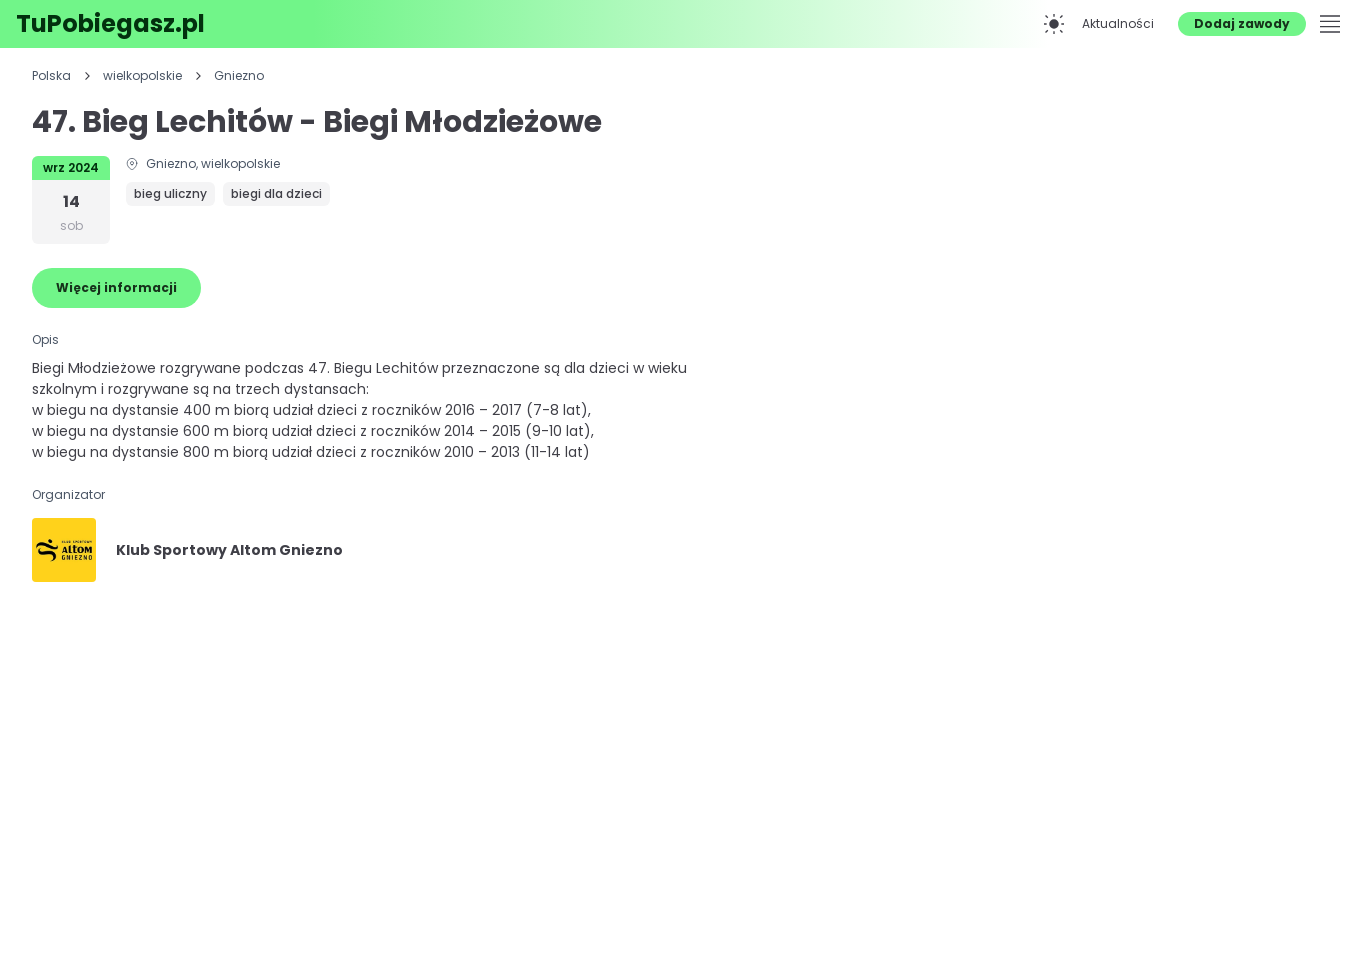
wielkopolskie (142, 76)
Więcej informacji (116, 287)
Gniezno (239, 76)
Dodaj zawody (1242, 23)
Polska (51, 76)
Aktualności (1118, 23)
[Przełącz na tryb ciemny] (1054, 24)
